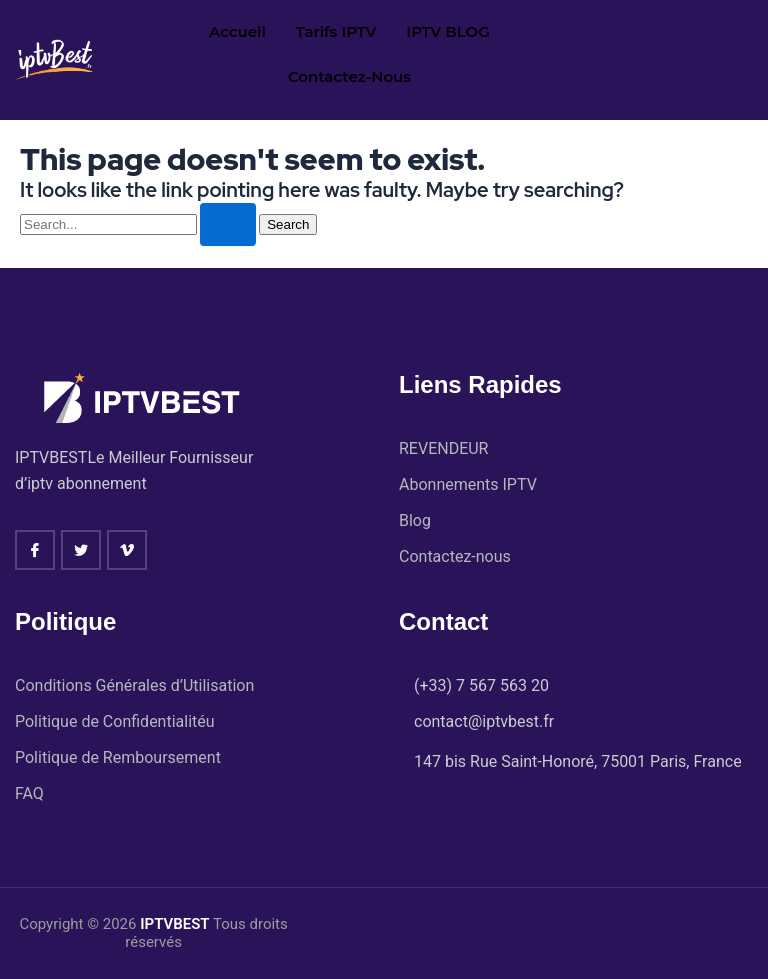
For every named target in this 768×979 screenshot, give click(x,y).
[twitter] (81, 550)
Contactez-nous (349, 76)
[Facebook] (35, 550)
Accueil (237, 31)
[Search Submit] (228, 224)
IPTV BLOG (447, 31)
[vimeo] (127, 550)
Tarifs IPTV (336, 31)
